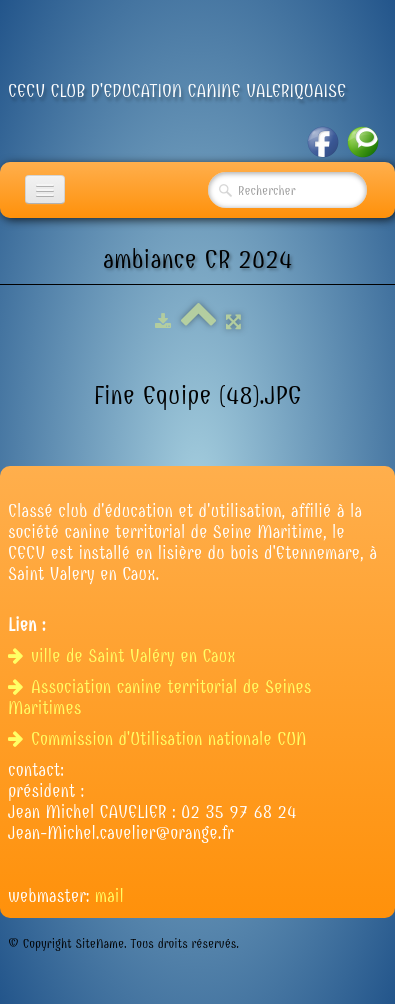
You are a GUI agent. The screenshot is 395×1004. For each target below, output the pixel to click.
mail (109, 896)
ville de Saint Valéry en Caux (124, 656)
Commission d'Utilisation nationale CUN (160, 739)
